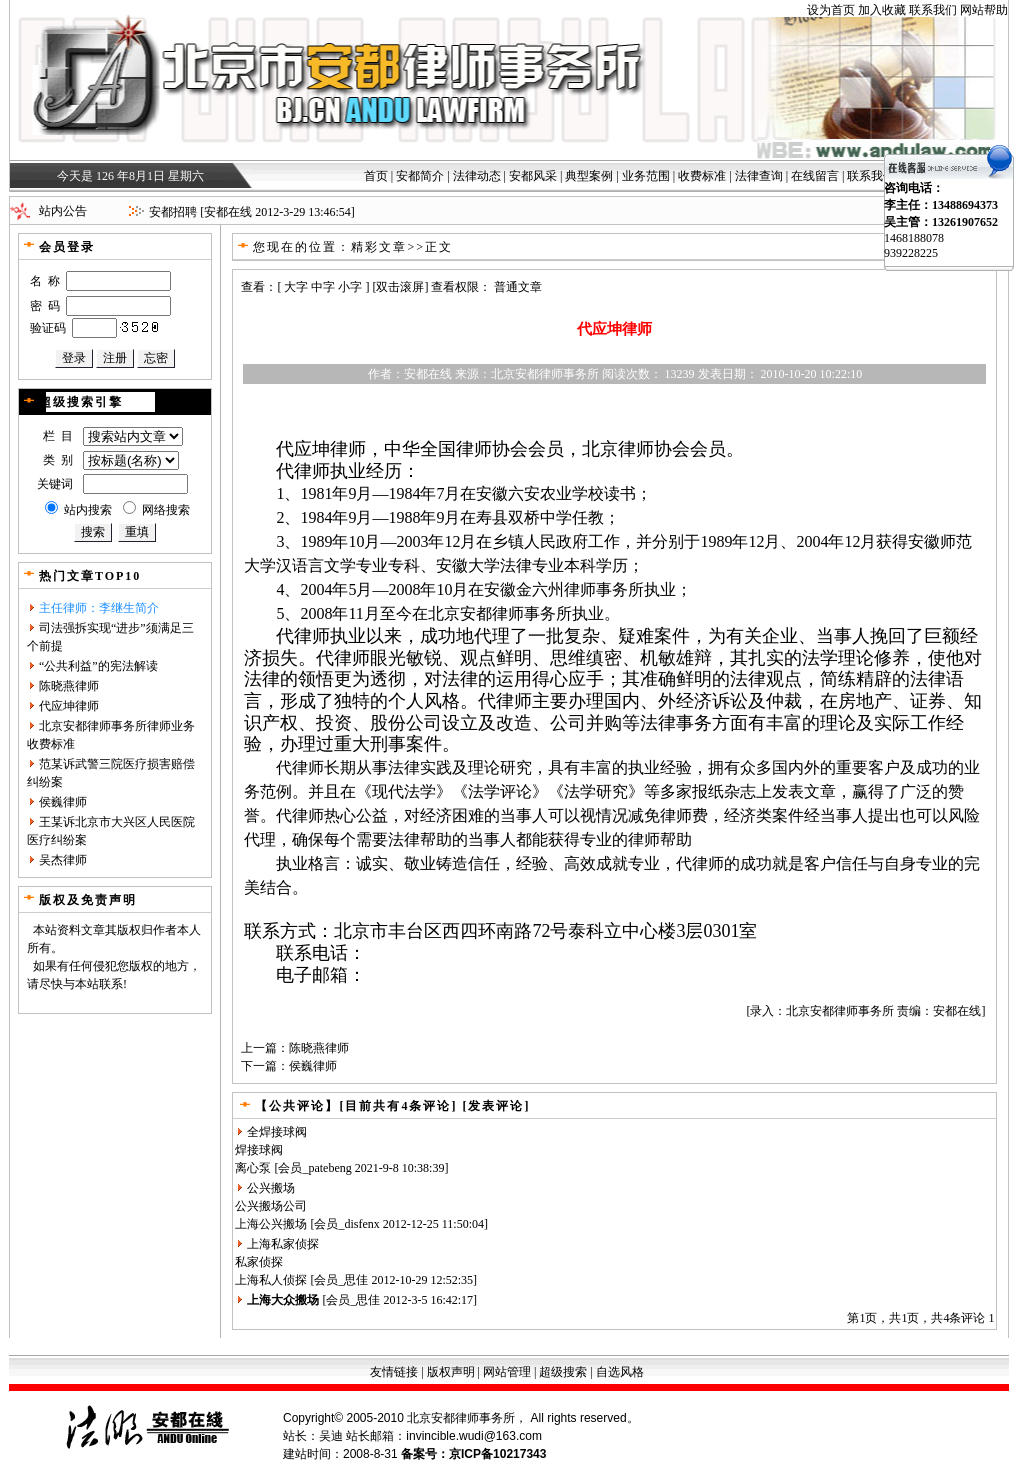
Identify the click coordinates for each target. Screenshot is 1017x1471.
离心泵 (253, 1168)
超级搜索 (563, 1372)
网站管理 (507, 1372)
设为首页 (831, 10)
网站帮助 (984, 10)
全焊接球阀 (277, 1132)
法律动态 (477, 176)
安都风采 (533, 176)
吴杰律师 (63, 860)
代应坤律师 (69, 706)
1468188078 (914, 238)
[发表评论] (493, 1106)
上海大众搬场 (283, 1300)
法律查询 (759, 176)
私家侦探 (259, 1262)
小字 (350, 287)
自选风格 (620, 1372)
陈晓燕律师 (69, 686)
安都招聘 (173, 212)
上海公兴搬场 (271, 1224)
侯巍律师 (63, 802)
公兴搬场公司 (271, 1206)
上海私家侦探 (283, 1244)
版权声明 (451, 1372)
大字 (296, 287)
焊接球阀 (259, 1150)
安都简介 (420, 176)
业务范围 (646, 176)
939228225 (911, 253)
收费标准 (702, 176)
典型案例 (589, 176)
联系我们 (933, 10)
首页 (376, 176)
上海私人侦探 (271, 1280)
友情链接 (394, 1372)
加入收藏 (882, 10)
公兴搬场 (271, 1188)
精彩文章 (379, 247)
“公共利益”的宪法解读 (98, 666)
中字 (323, 287)
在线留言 (815, 176)
